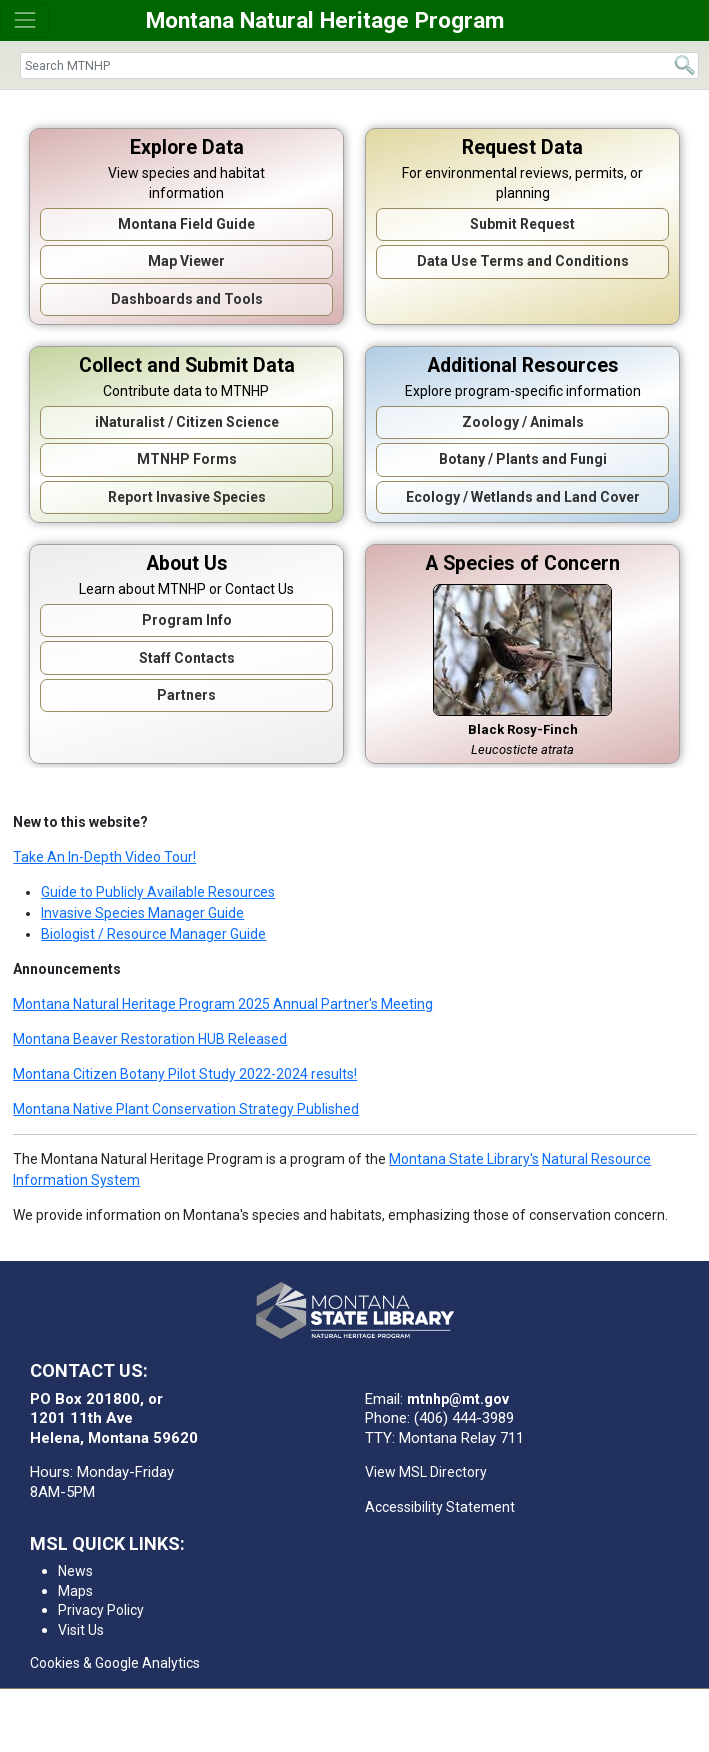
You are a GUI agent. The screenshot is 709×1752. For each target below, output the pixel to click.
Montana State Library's (464, 1159)
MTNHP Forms (187, 459)
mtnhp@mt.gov (458, 1399)
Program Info (187, 620)
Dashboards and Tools (187, 299)
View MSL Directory (426, 1472)
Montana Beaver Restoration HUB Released (150, 1039)
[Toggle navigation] (24, 20)
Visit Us (81, 1630)
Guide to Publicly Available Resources (158, 892)
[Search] (359, 65)
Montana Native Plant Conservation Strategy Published (186, 1109)
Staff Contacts (187, 658)
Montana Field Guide (186, 224)
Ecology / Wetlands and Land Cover (523, 497)
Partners (186, 695)
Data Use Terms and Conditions (523, 261)
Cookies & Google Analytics (115, 1663)
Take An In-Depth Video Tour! (104, 857)
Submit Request (522, 224)
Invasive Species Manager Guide (142, 913)
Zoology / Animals (523, 422)
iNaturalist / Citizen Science (187, 422)
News (75, 1571)
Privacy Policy (101, 1610)
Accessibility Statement (440, 1507)
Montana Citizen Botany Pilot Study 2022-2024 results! (185, 1074)
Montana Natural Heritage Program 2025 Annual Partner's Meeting (223, 1004)
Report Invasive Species (187, 497)
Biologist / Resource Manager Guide (153, 934)
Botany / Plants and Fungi (523, 459)
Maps (75, 1591)
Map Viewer (186, 261)
